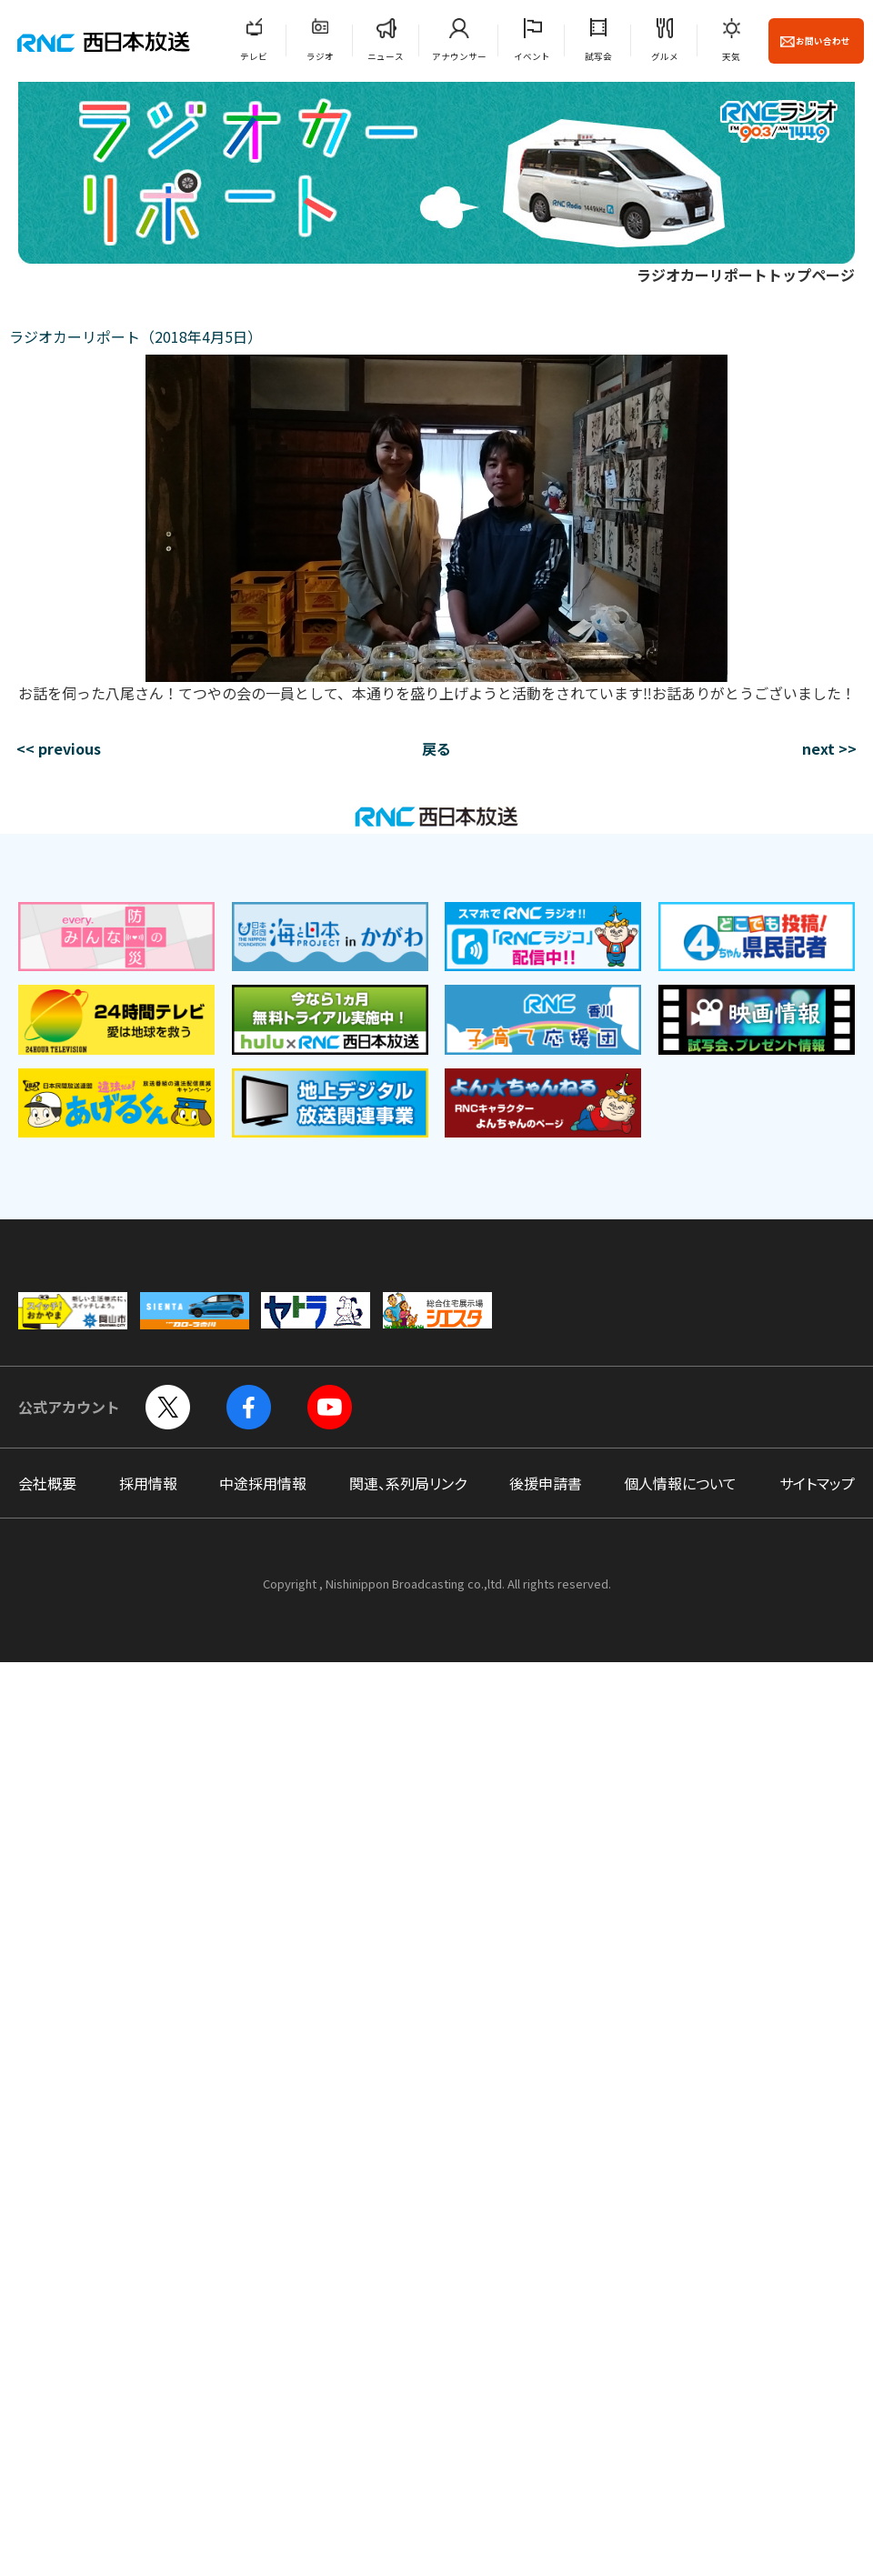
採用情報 (148, 1483)
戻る (436, 748)
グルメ (664, 56)
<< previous (58, 748)
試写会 (598, 56)
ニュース (385, 56)
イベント (532, 56)
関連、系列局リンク (408, 1483)
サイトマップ (817, 1483)
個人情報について (680, 1483)
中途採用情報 (262, 1483)
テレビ (253, 56)
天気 (731, 56)
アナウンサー (459, 56)
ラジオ (320, 56)
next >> (829, 748)
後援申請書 (545, 1483)
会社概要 (47, 1483)
